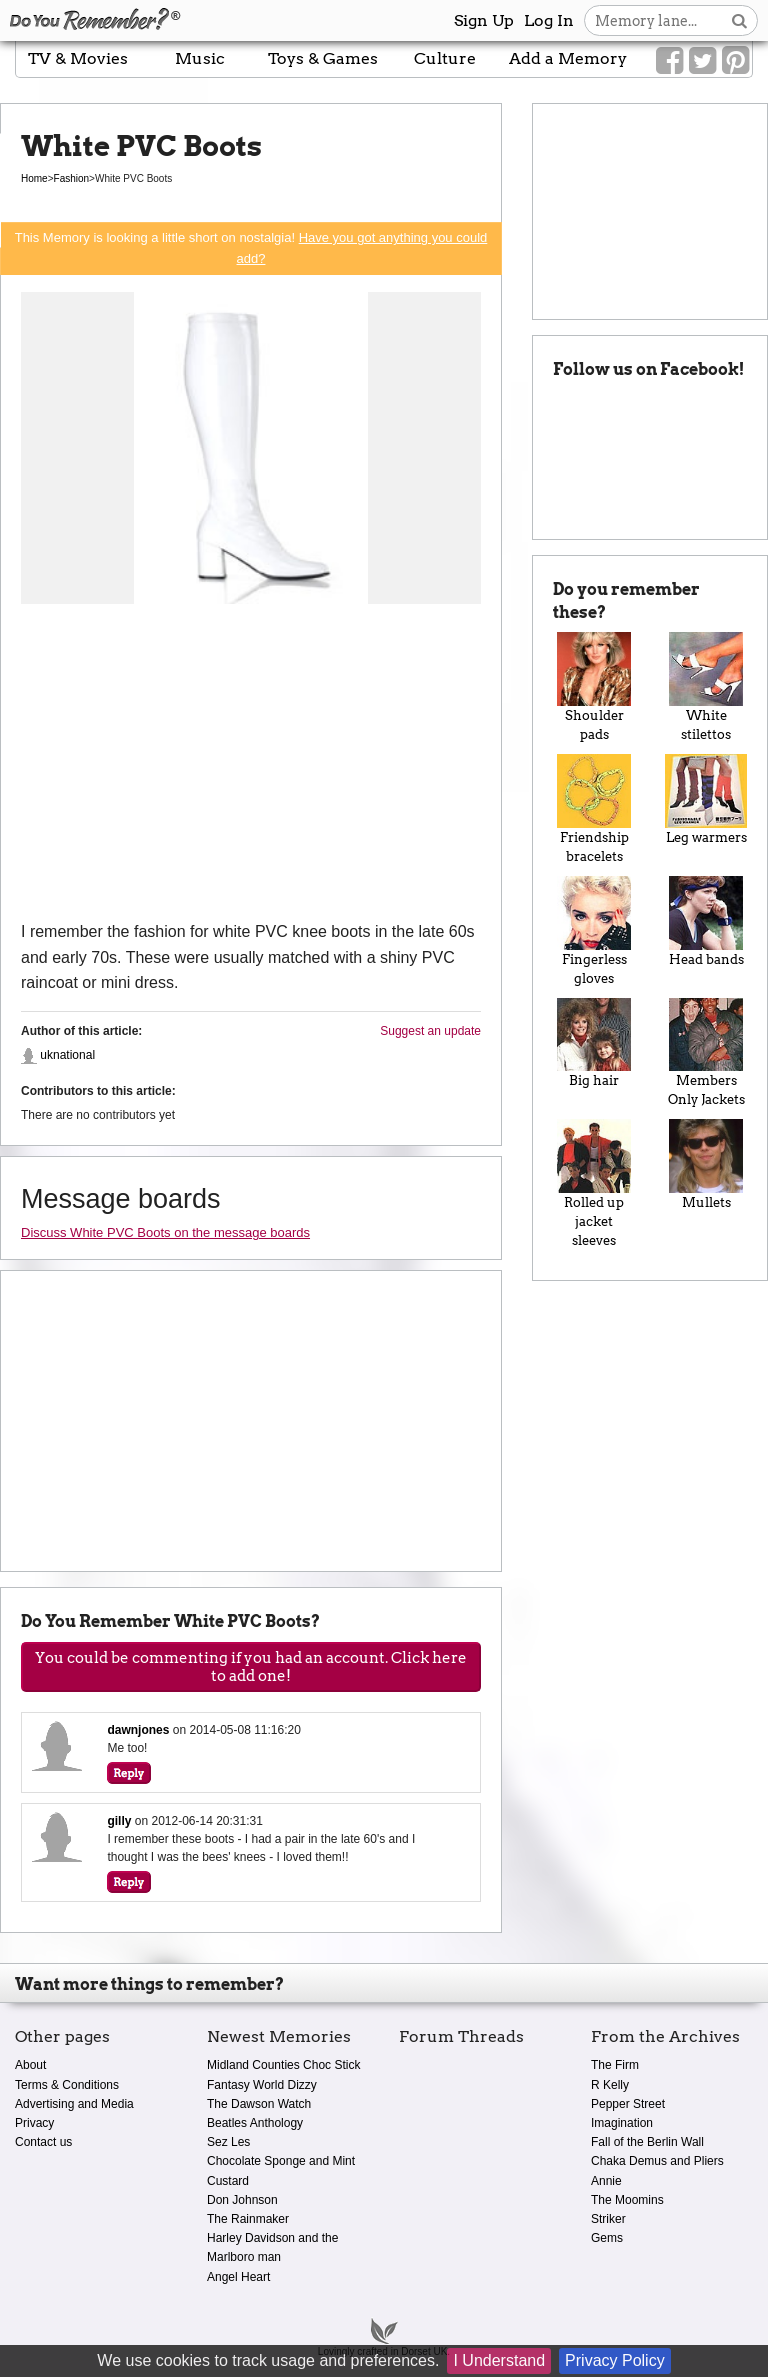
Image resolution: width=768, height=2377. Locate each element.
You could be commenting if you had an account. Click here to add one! (251, 1667)
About (30, 2065)
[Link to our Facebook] (669, 61)
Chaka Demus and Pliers (657, 2161)
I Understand (499, 2360)
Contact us (43, 2142)
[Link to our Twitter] (702, 61)
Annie (606, 2181)
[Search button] (739, 20)
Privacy (34, 2123)
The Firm (615, 2065)
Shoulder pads (594, 687)
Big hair (594, 1043)
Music (200, 58)
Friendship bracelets (594, 809)
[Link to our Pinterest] (735, 61)
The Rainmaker (248, 2219)
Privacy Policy (615, 2360)
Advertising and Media (74, 2104)
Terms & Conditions (67, 2085)
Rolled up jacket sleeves (594, 1183)
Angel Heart (238, 2277)
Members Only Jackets (706, 1053)
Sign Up (484, 20)
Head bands (706, 921)
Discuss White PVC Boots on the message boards (165, 1232)
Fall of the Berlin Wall (647, 2142)
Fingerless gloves (594, 931)
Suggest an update (430, 1031)
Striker (608, 2219)
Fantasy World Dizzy (262, 2085)
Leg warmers (706, 799)
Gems (607, 2238)
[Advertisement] (251, 769)
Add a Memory (568, 58)
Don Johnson (242, 2200)
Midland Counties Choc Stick (283, 2065)
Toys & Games (323, 58)
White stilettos (706, 687)
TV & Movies (78, 58)
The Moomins (627, 2200)
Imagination (622, 2123)
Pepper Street (628, 2104)
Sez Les (228, 2142)
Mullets (706, 1164)
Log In (549, 20)
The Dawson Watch (259, 2104)
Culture (445, 58)
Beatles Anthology (255, 2123)
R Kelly (610, 2085)
